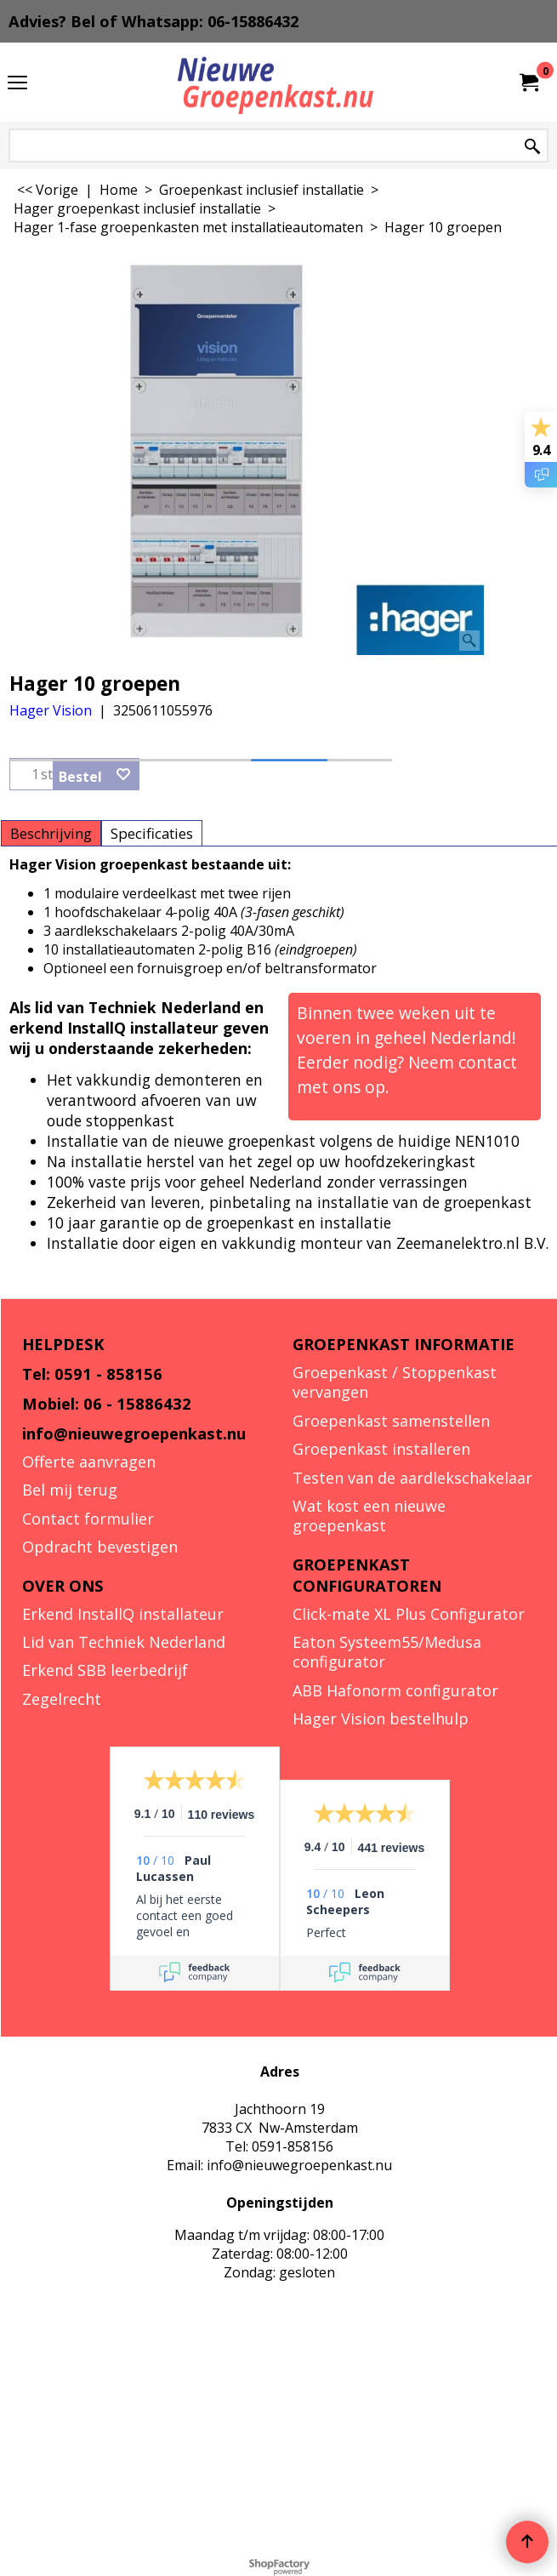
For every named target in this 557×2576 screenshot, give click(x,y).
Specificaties (152, 833)
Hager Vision (50, 710)
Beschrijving (51, 833)
